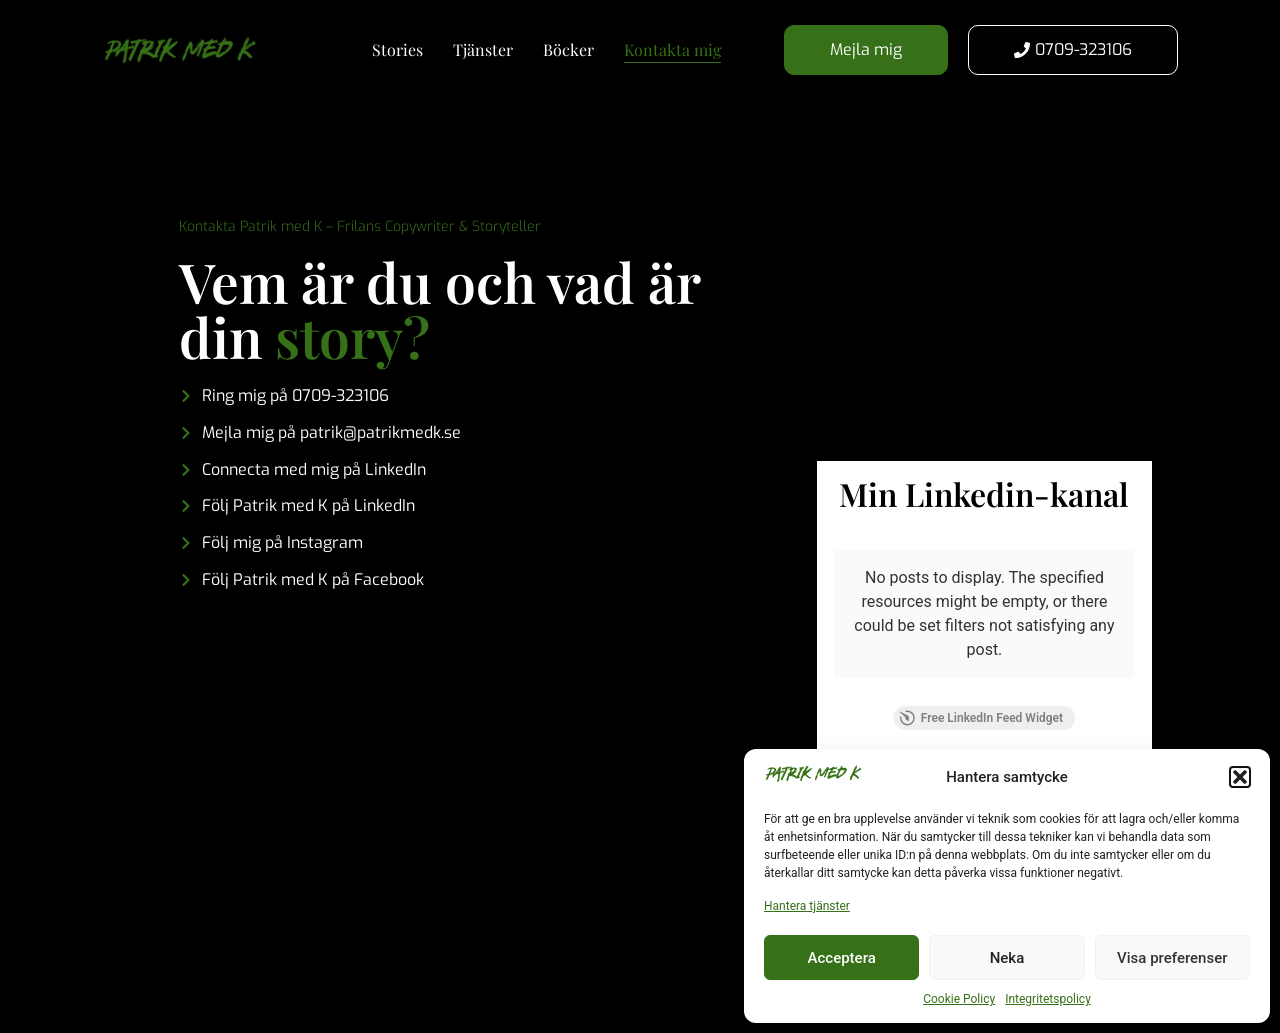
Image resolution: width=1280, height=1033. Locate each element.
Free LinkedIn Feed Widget (981, 718)
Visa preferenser (1172, 958)
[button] (1240, 777)
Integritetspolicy (1048, 999)
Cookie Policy (959, 999)
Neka (1007, 958)
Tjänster (483, 49)
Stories (397, 49)
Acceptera (842, 958)
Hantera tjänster (807, 906)
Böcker (568, 49)
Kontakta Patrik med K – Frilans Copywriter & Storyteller (360, 226)
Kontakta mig (672, 49)
